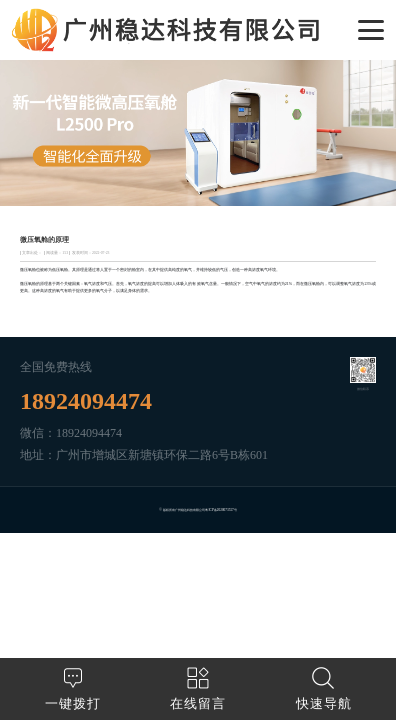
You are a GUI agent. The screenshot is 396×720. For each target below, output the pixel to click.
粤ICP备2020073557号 (220, 510)
